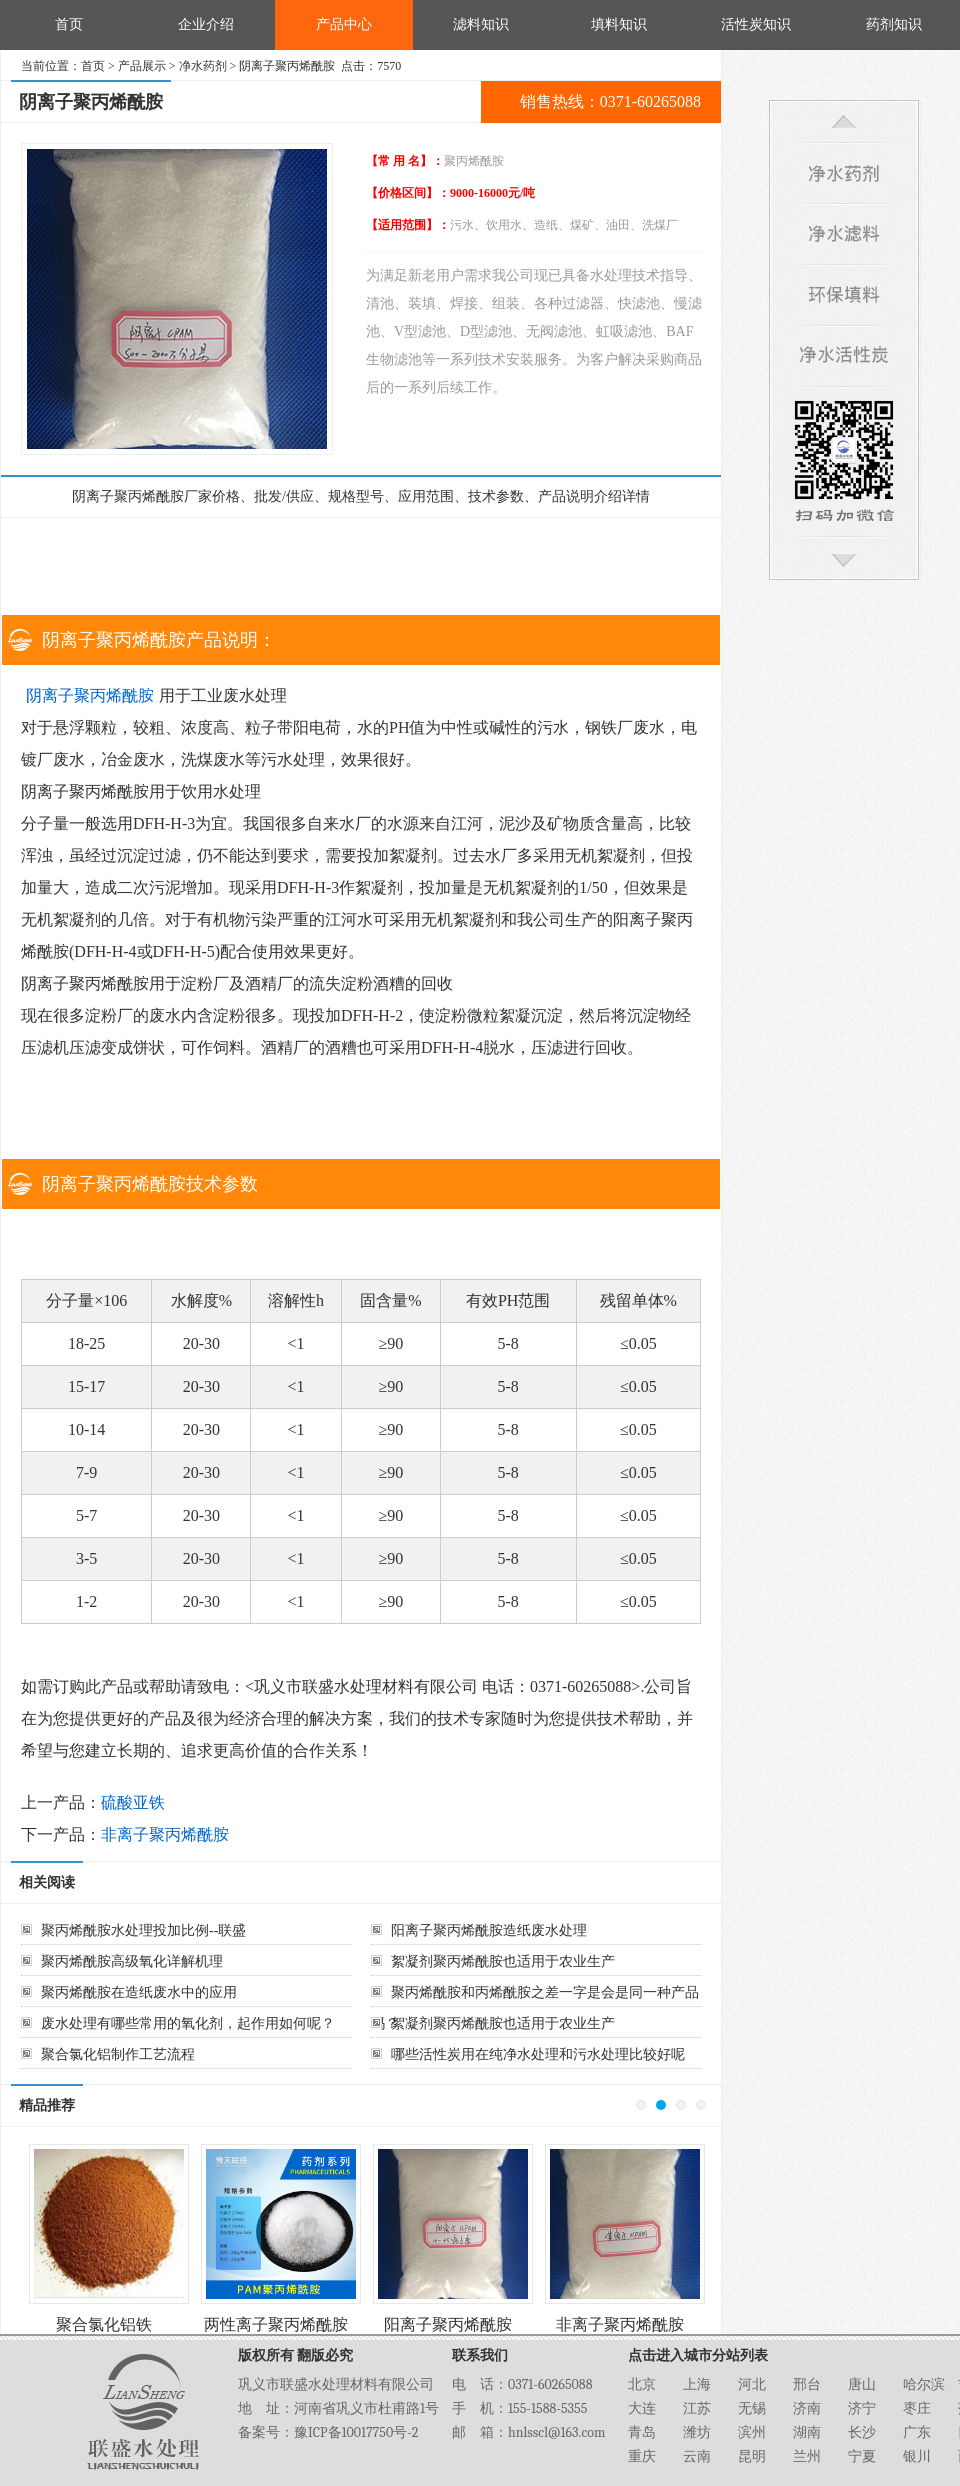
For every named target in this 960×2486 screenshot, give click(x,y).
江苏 (697, 2408)
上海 (697, 2384)
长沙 (862, 2432)
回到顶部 (844, 122)
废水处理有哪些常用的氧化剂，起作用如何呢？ (188, 2023)
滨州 (752, 2432)
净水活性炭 (844, 357)
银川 (917, 2456)
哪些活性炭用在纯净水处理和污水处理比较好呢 (538, 2054)
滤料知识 (481, 24)
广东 (917, 2432)
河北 (752, 2384)
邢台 (807, 2384)
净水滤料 (844, 235)
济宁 (862, 2408)
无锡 (752, 2408)
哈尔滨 (924, 2384)
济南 (807, 2408)
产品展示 (142, 66)
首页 (69, 24)
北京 (642, 2384)
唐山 (862, 2384)
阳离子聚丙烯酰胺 (448, 2324)
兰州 (807, 2456)
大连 (642, 2408)
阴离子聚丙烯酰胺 (90, 695)
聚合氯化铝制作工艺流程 (118, 2054)
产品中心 (344, 24)
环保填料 (844, 296)
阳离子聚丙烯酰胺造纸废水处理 (489, 1930)
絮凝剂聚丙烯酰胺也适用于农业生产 (503, 1961)
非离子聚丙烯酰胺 (165, 1834)
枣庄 (917, 2408)
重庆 (642, 2456)
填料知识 (619, 24)
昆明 (752, 2456)
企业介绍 (206, 24)
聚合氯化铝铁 (104, 2324)
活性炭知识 (756, 24)
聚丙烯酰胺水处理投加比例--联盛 (143, 1930)
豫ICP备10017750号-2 (356, 2432)
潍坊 (697, 2432)
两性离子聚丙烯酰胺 (276, 2324)
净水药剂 (203, 66)
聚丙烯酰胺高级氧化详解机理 (132, 1961)
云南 (697, 2456)
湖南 (807, 2432)
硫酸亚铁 (133, 1802)
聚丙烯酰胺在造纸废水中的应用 (139, 1992)
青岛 (642, 2432)
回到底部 (844, 560)
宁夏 (862, 2456)
